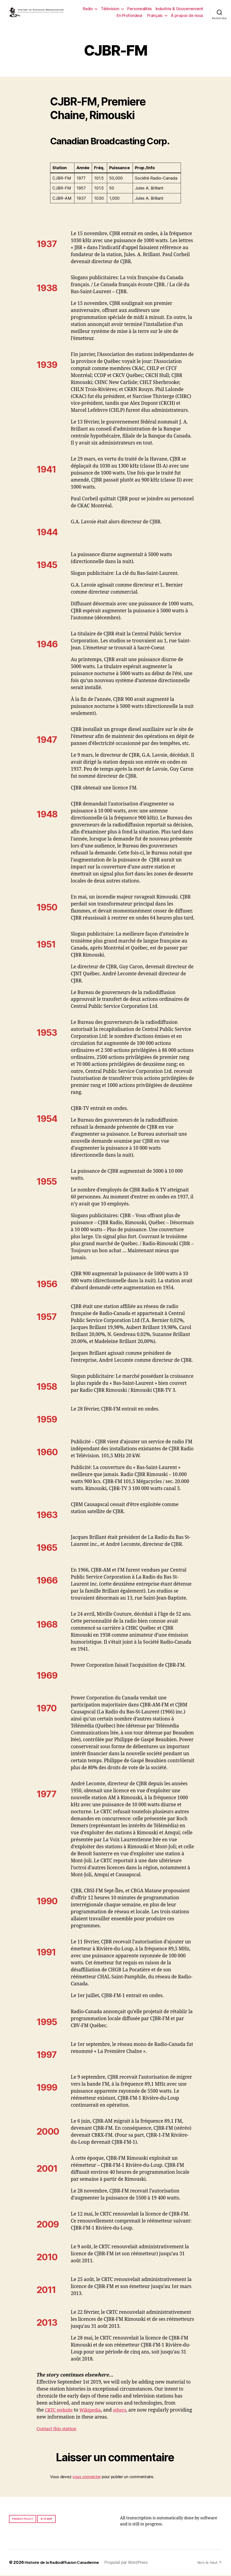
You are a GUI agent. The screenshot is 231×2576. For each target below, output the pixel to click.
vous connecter (86, 2477)
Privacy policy (22, 2519)
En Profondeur (130, 16)
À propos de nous (187, 16)
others (124, 2411)
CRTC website (60, 2411)
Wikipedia (93, 2411)
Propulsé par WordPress (131, 2563)
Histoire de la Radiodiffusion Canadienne (64, 2563)
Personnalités (139, 9)
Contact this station (58, 2430)
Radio (88, 9)
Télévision (110, 9)
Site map (47, 2519)
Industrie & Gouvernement (179, 9)
